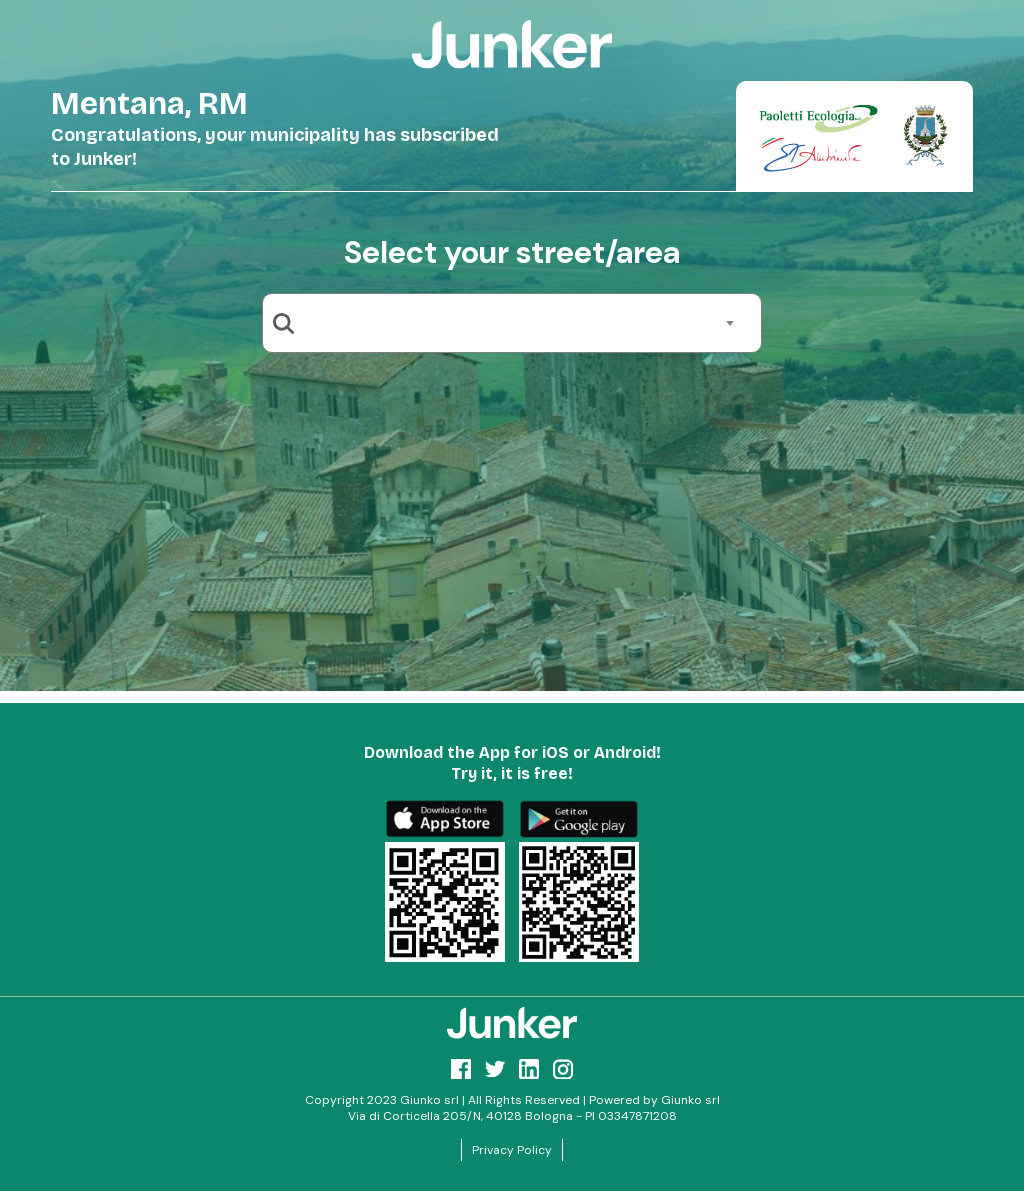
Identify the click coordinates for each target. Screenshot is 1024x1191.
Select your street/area (512, 252)
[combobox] (519, 323)
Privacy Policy (512, 1150)
